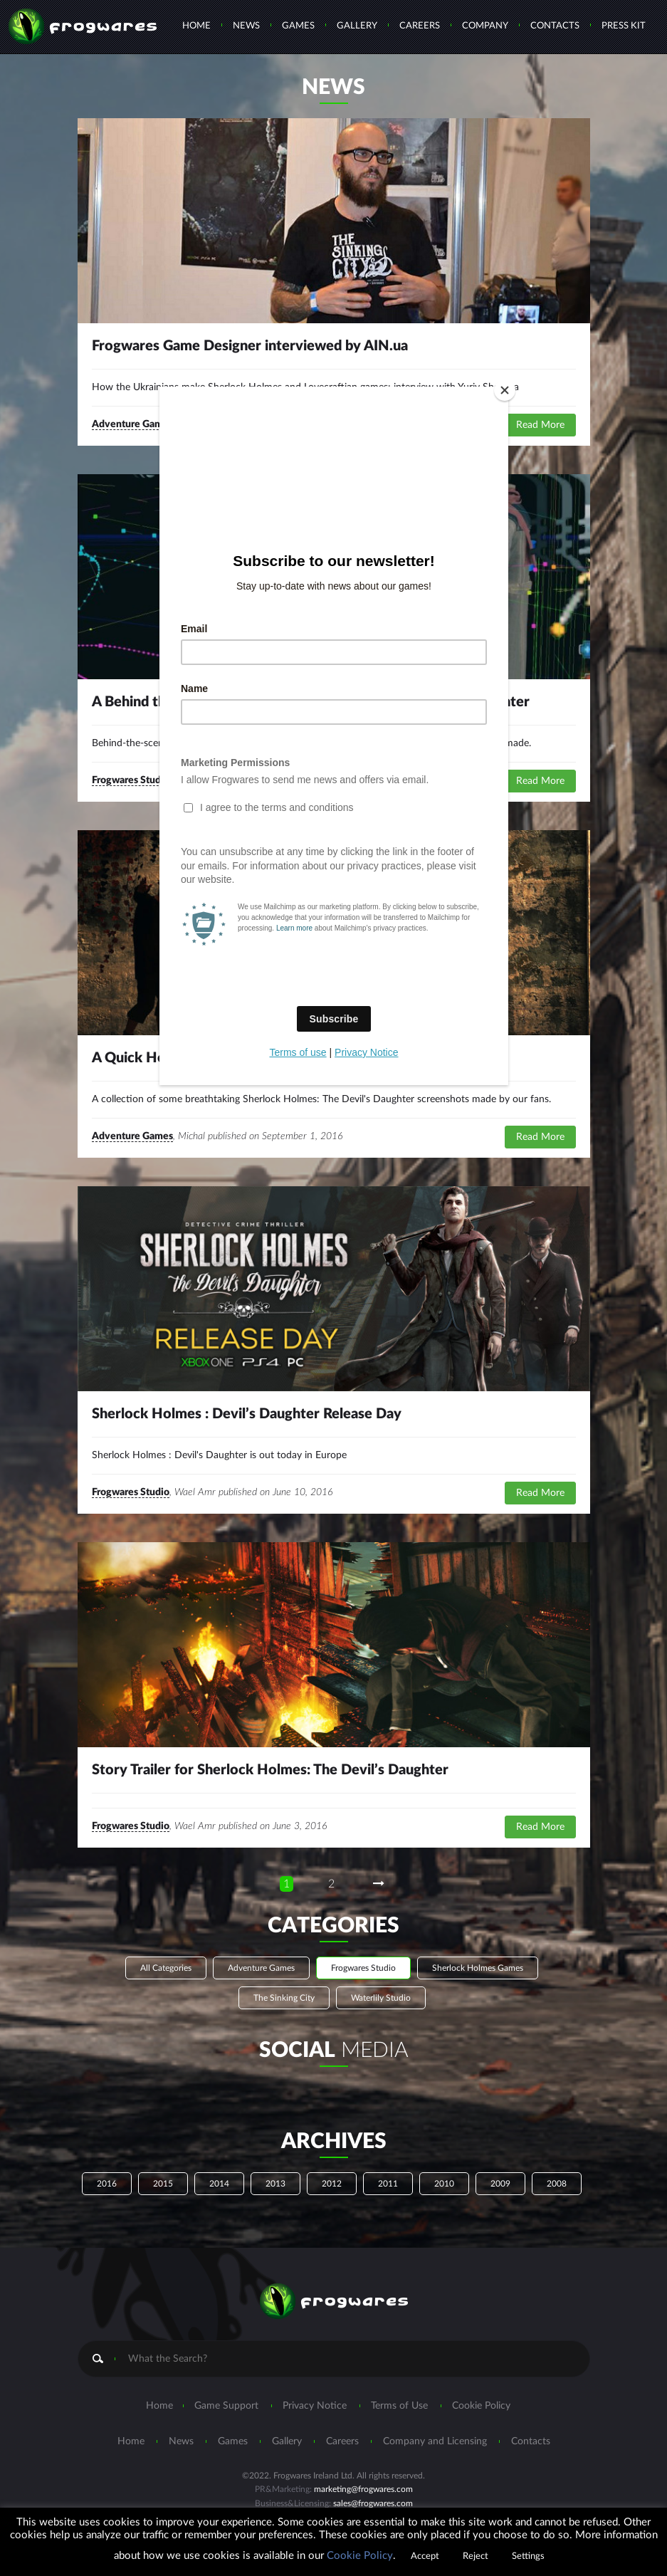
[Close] (504, 390)
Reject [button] (475, 2556)
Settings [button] (528, 2556)
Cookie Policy (360, 2555)
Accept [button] (425, 2556)
